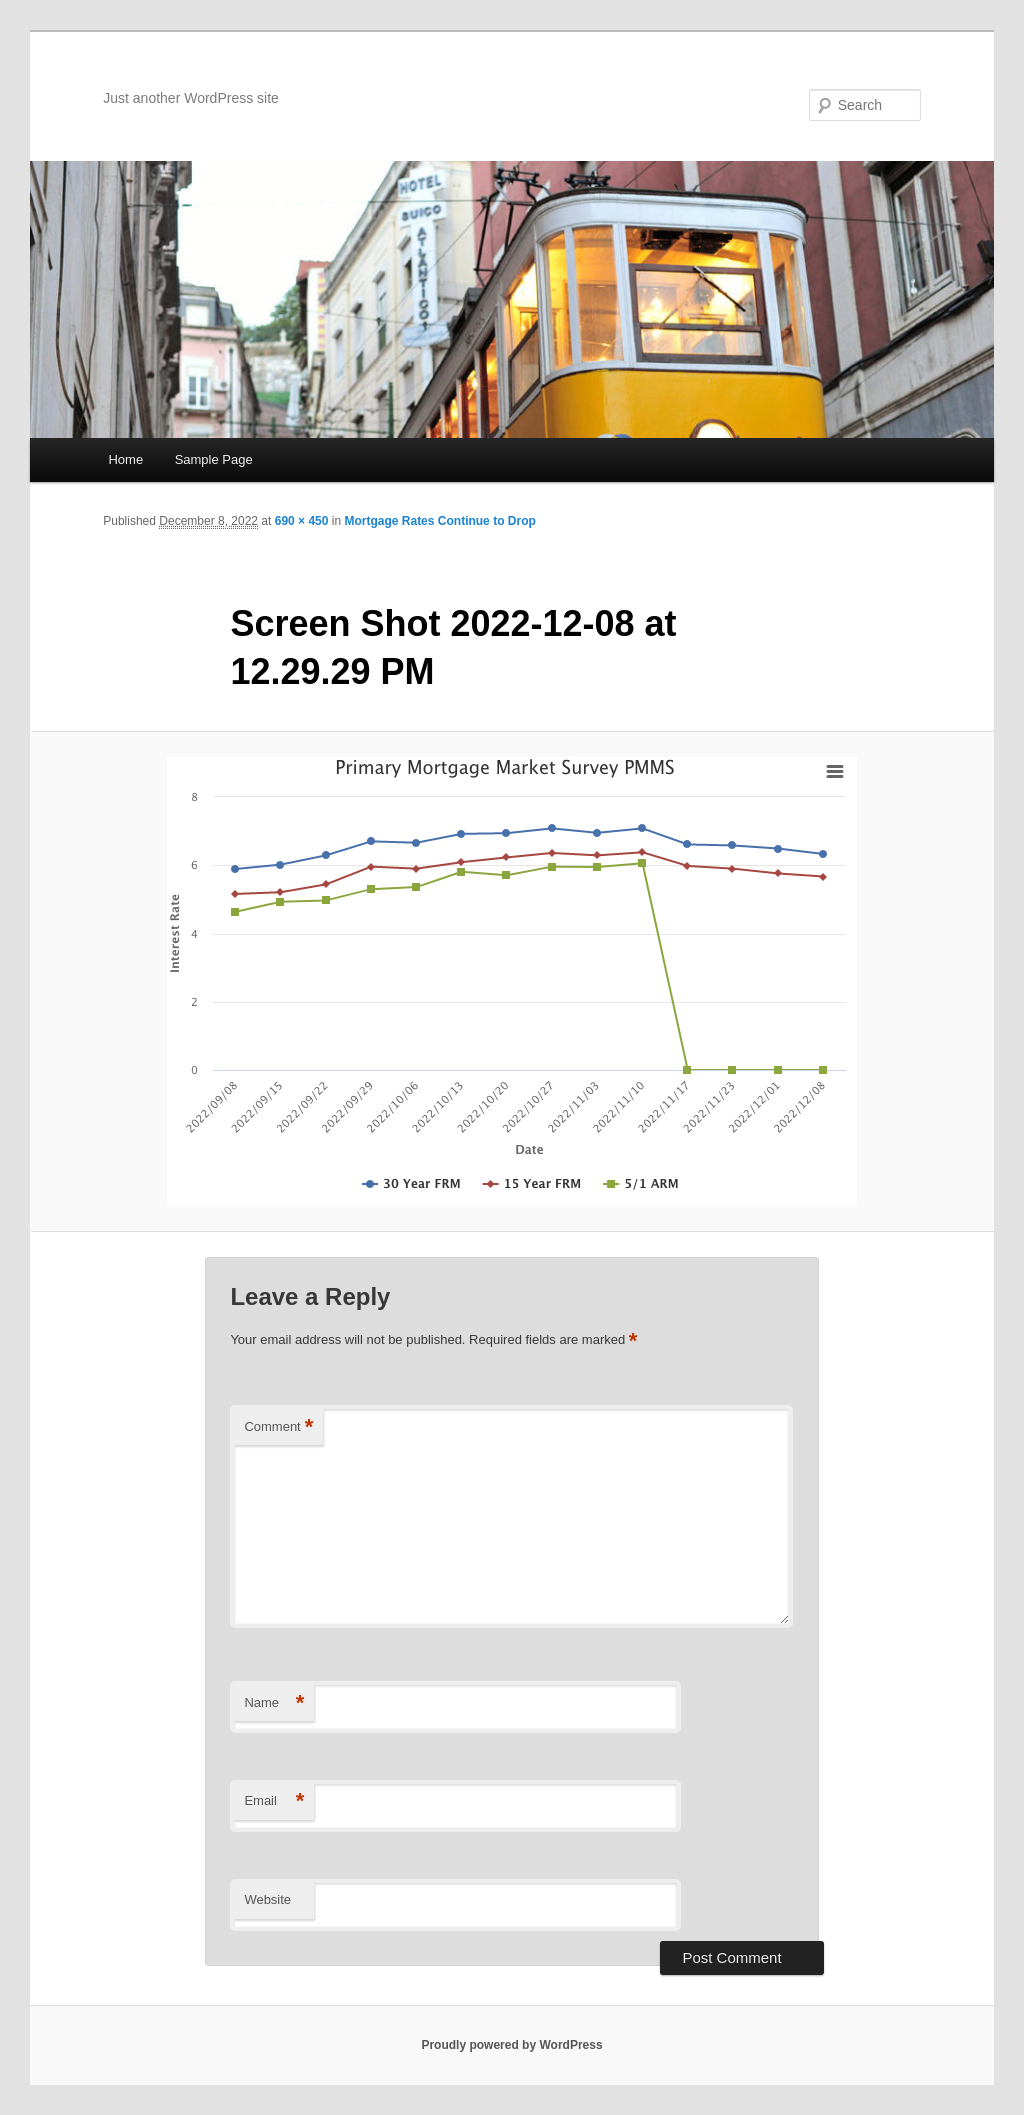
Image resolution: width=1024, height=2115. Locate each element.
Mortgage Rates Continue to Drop (439, 521)
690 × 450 (302, 521)
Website (267, 1899)
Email (274, 1801)
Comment (278, 1427)
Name (274, 1703)
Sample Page (214, 459)
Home (125, 459)
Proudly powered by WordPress (511, 2045)
